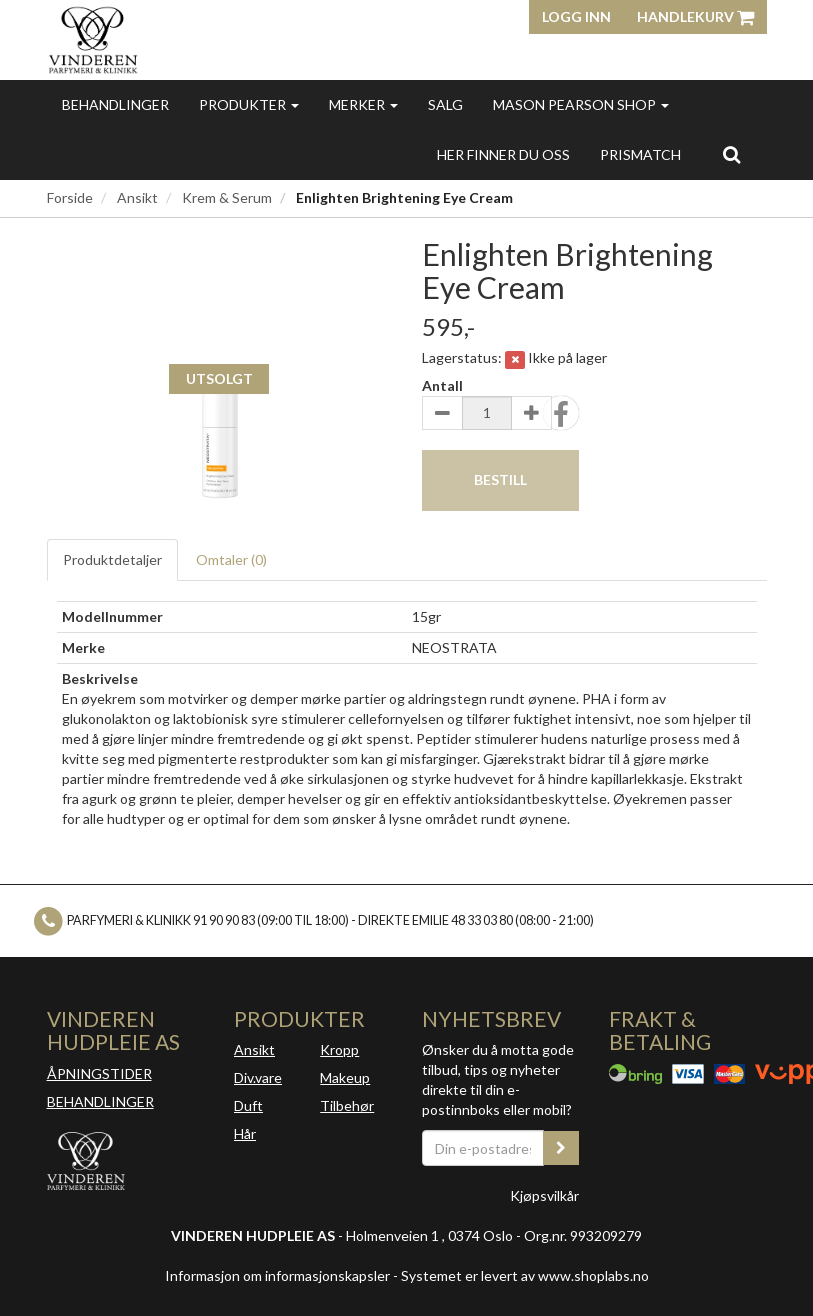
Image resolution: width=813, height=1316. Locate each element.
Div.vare (258, 1077)
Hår (245, 1133)
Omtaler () (231, 559)
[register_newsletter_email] (561, 1148)
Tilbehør (347, 1105)
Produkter (249, 104)
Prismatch (640, 154)
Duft (248, 1105)
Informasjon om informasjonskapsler (277, 1275)
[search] (731, 154)
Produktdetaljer (112, 559)
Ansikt (137, 197)
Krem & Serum (227, 197)
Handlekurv (695, 16)
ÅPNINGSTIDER (99, 1073)
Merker (363, 104)
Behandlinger (115, 104)
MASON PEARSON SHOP (581, 104)
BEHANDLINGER (100, 1101)
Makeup (345, 1077)
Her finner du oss (503, 154)
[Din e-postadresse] (483, 1148)
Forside (70, 197)
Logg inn (576, 16)
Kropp (339, 1049)
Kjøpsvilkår (544, 1195)
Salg (445, 104)
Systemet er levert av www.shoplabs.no (525, 1275)
